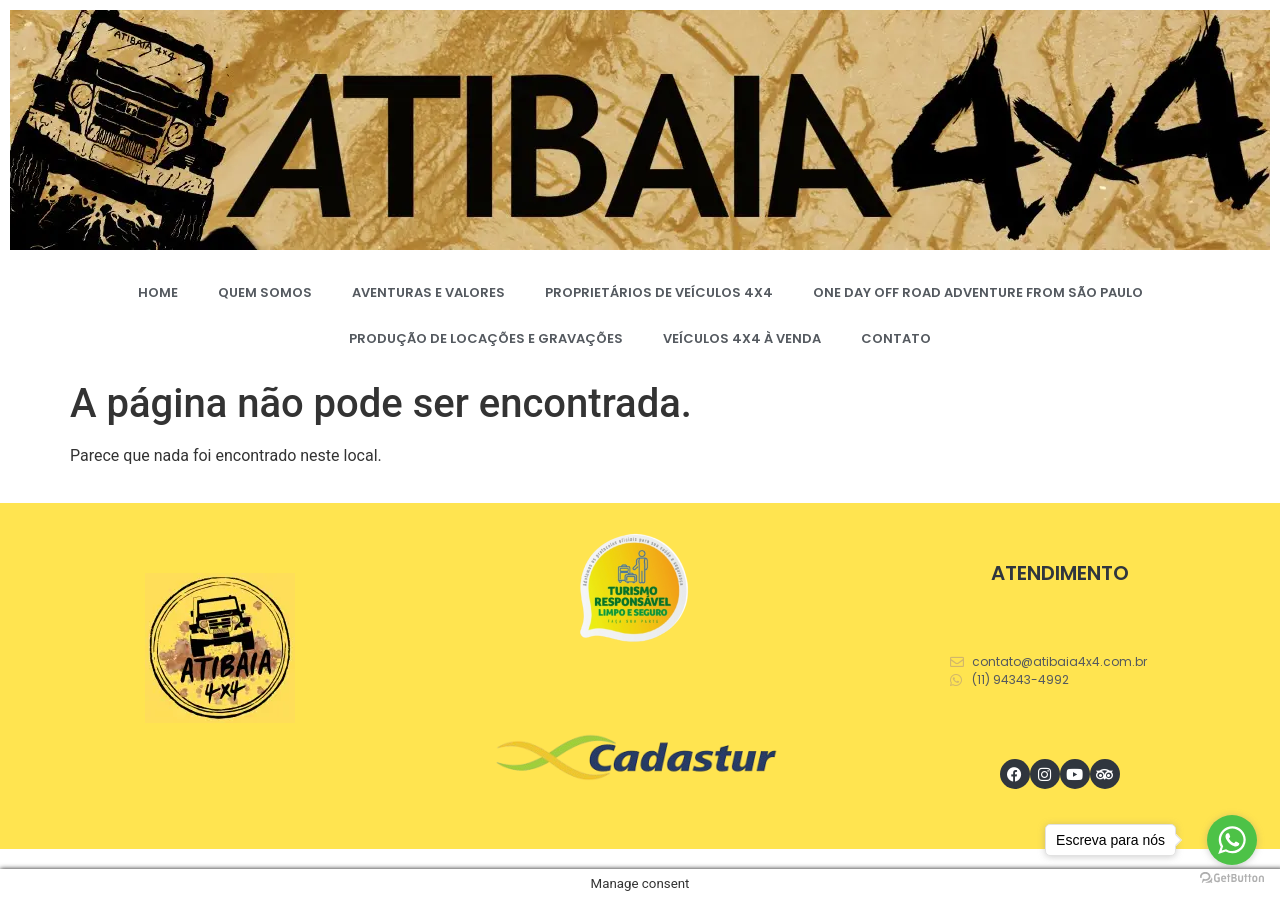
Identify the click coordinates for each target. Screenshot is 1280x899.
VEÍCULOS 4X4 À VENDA (742, 338)
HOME (158, 292)
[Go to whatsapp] (1232, 840)
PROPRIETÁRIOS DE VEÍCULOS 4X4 (659, 292)
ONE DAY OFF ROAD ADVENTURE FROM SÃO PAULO (978, 292)
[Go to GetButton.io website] (1232, 878)
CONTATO (896, 338)
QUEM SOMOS (265, 292)
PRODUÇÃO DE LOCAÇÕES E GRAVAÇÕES (486, 338)
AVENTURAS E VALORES (428, 292)
